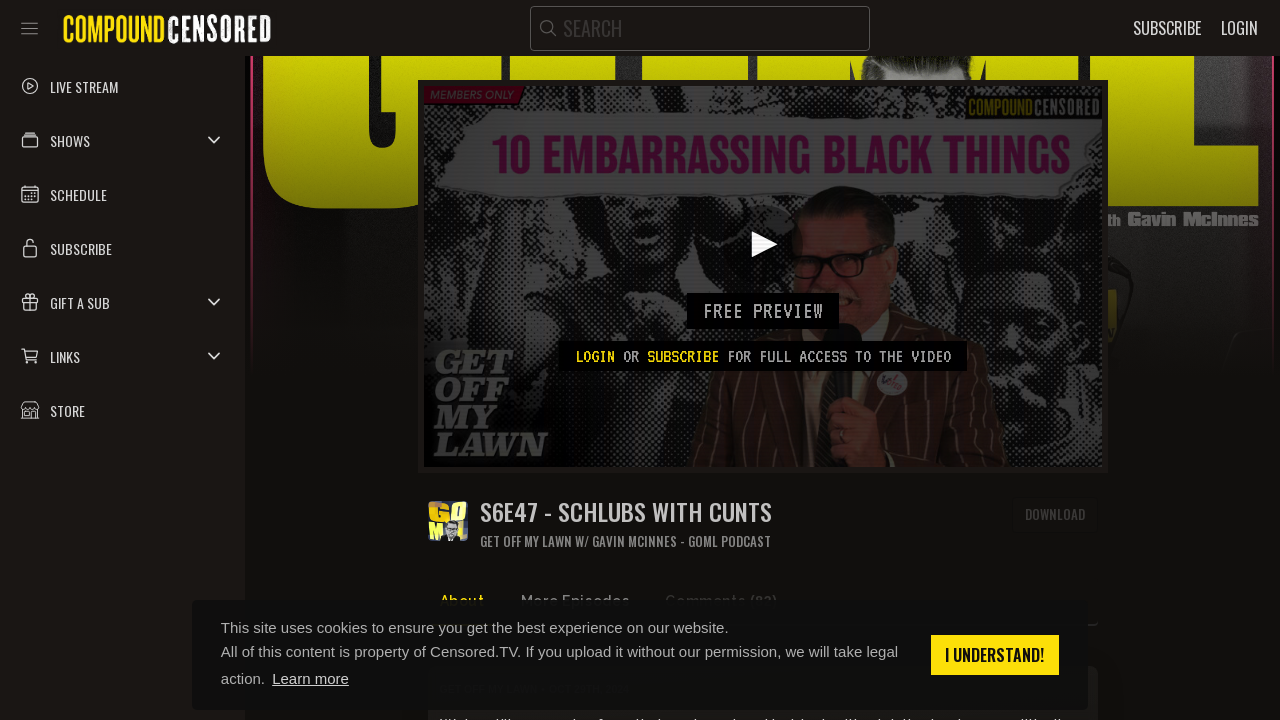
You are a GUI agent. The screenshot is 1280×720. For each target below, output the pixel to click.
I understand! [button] (994, 655)
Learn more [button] (310, 678)
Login (595, 356)
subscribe (683, 356)
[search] (700, 28)
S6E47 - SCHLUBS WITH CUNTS (626, 511)
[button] (122, 140)
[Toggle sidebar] (29, 28)
